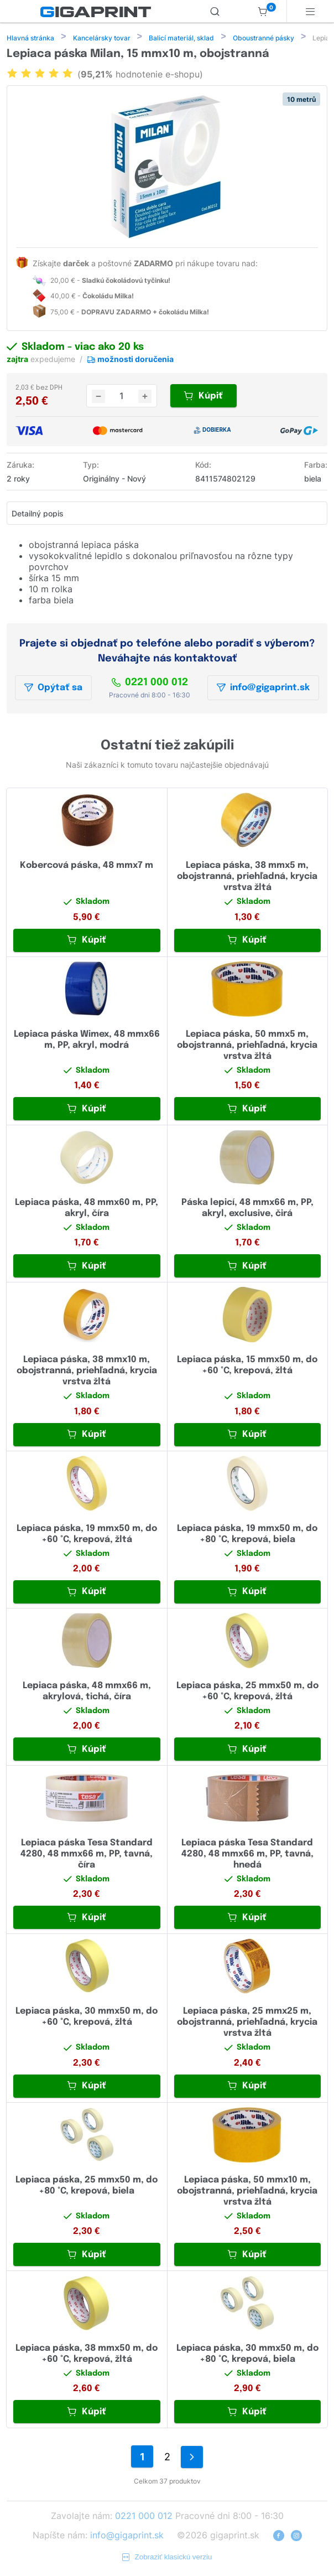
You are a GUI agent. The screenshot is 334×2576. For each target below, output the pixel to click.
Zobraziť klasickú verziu (167, 2558)
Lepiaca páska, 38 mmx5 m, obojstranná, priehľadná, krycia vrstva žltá (247, 877)
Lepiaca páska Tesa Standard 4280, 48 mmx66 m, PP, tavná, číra (86, 1855)
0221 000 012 (149, 684)
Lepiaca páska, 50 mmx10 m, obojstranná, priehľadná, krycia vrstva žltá (247, 2192)
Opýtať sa (53, 689)
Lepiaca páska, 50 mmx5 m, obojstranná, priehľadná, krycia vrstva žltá (247, 1046)
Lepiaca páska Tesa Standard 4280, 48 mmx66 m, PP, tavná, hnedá (247, 1855)
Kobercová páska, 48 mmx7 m (86, 866)
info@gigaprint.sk (263, 689)
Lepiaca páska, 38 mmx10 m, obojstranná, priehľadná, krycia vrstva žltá (87, 1372)
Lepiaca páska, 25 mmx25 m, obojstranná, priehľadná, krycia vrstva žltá (247, 2023)
